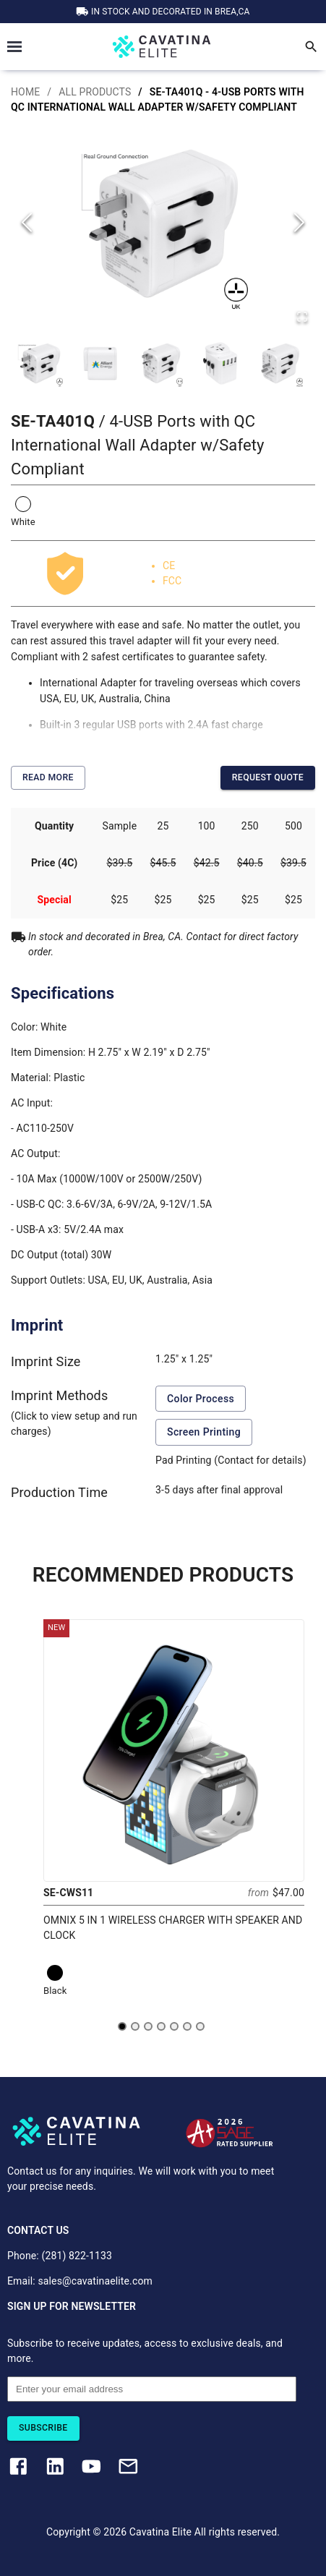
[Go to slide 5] (174, 2026)
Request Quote (267, 778)
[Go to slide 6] (187, 2026)
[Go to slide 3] (148, 2026)
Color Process (200, 1399)
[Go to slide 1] (122, 2026)
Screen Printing (204, 1432)
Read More (48, 778)
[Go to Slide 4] (220, 363)
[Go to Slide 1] (40, 363)
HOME (25, 92)
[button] (163, 223)
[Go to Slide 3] (160, 363)
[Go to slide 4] (161, 2026)
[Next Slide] (299, 223)
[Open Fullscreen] (302, 318)
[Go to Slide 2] (100, 363)
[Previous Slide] (27, 223)
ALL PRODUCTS (95, 92)
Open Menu (14, 46)
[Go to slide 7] (200, 2026)
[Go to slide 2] (135, 2026)
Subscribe (43, 2428)
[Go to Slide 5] (280, 363)
